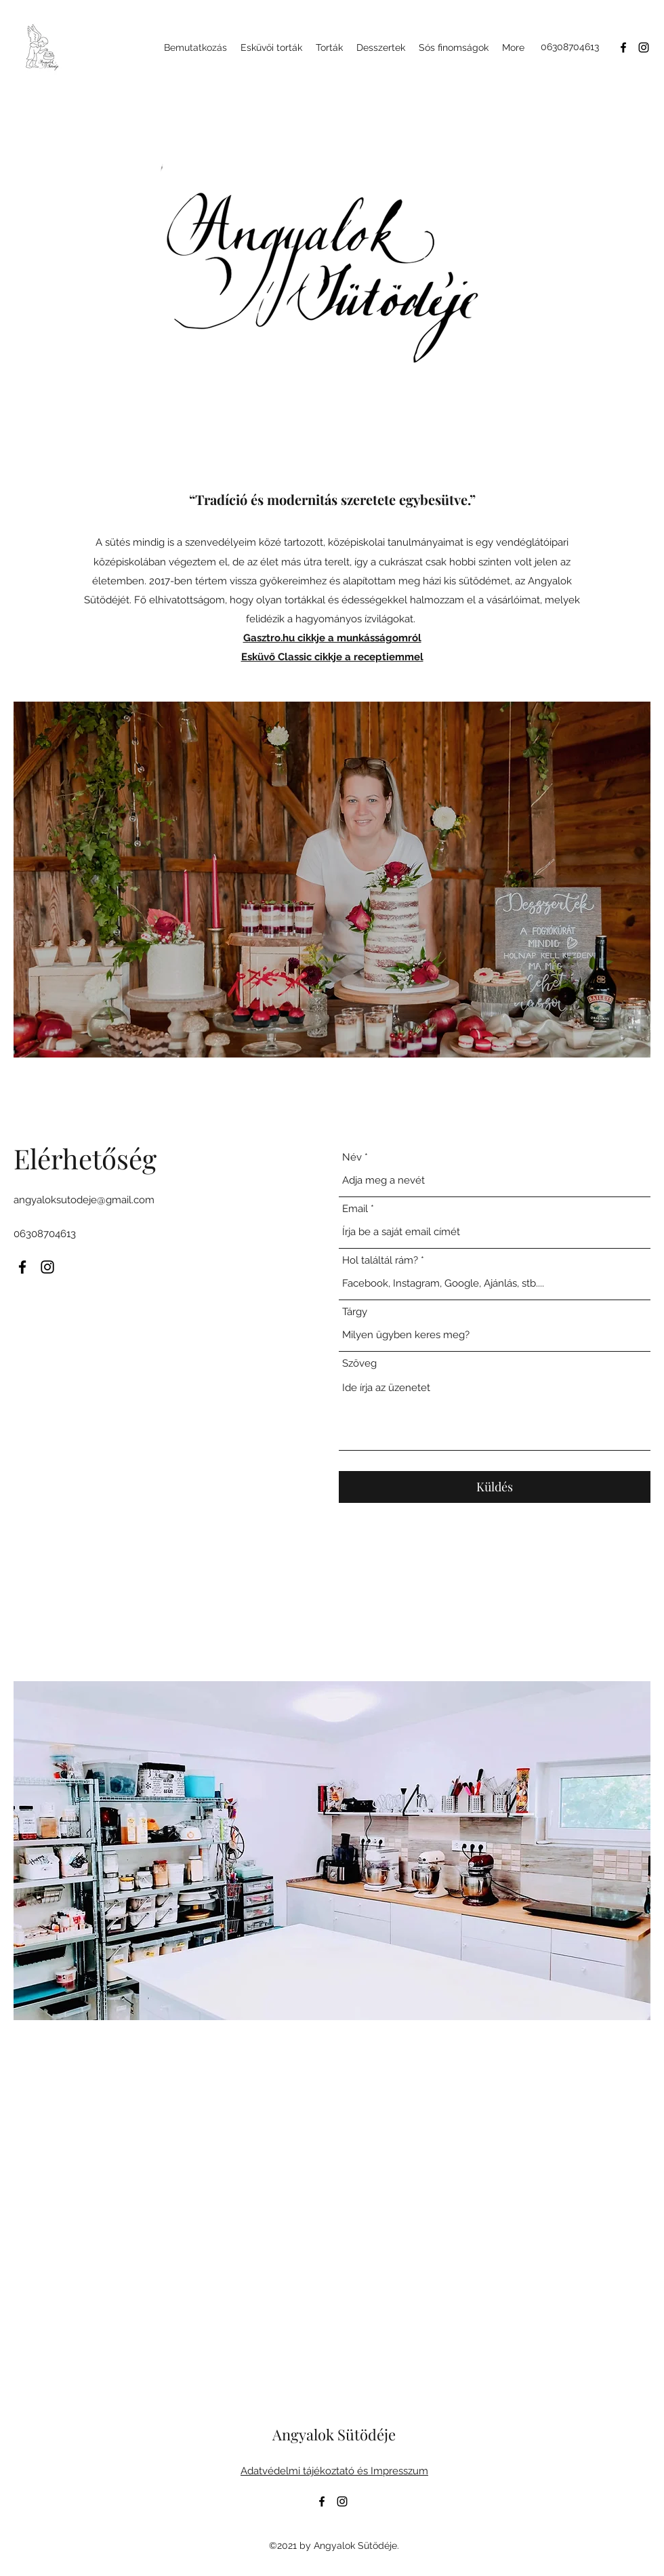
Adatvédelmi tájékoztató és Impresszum (334, 2471)
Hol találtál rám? (380, 1260)
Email (355, 1209)
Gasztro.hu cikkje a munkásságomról (332, 638)
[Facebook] (623, 47)
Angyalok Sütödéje (334, 2434)
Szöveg (359, 1364)
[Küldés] (494, 1487)
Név (352, 1157)
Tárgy (354, 1312)
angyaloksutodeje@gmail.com (84, 1200)
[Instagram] (643, 47)
